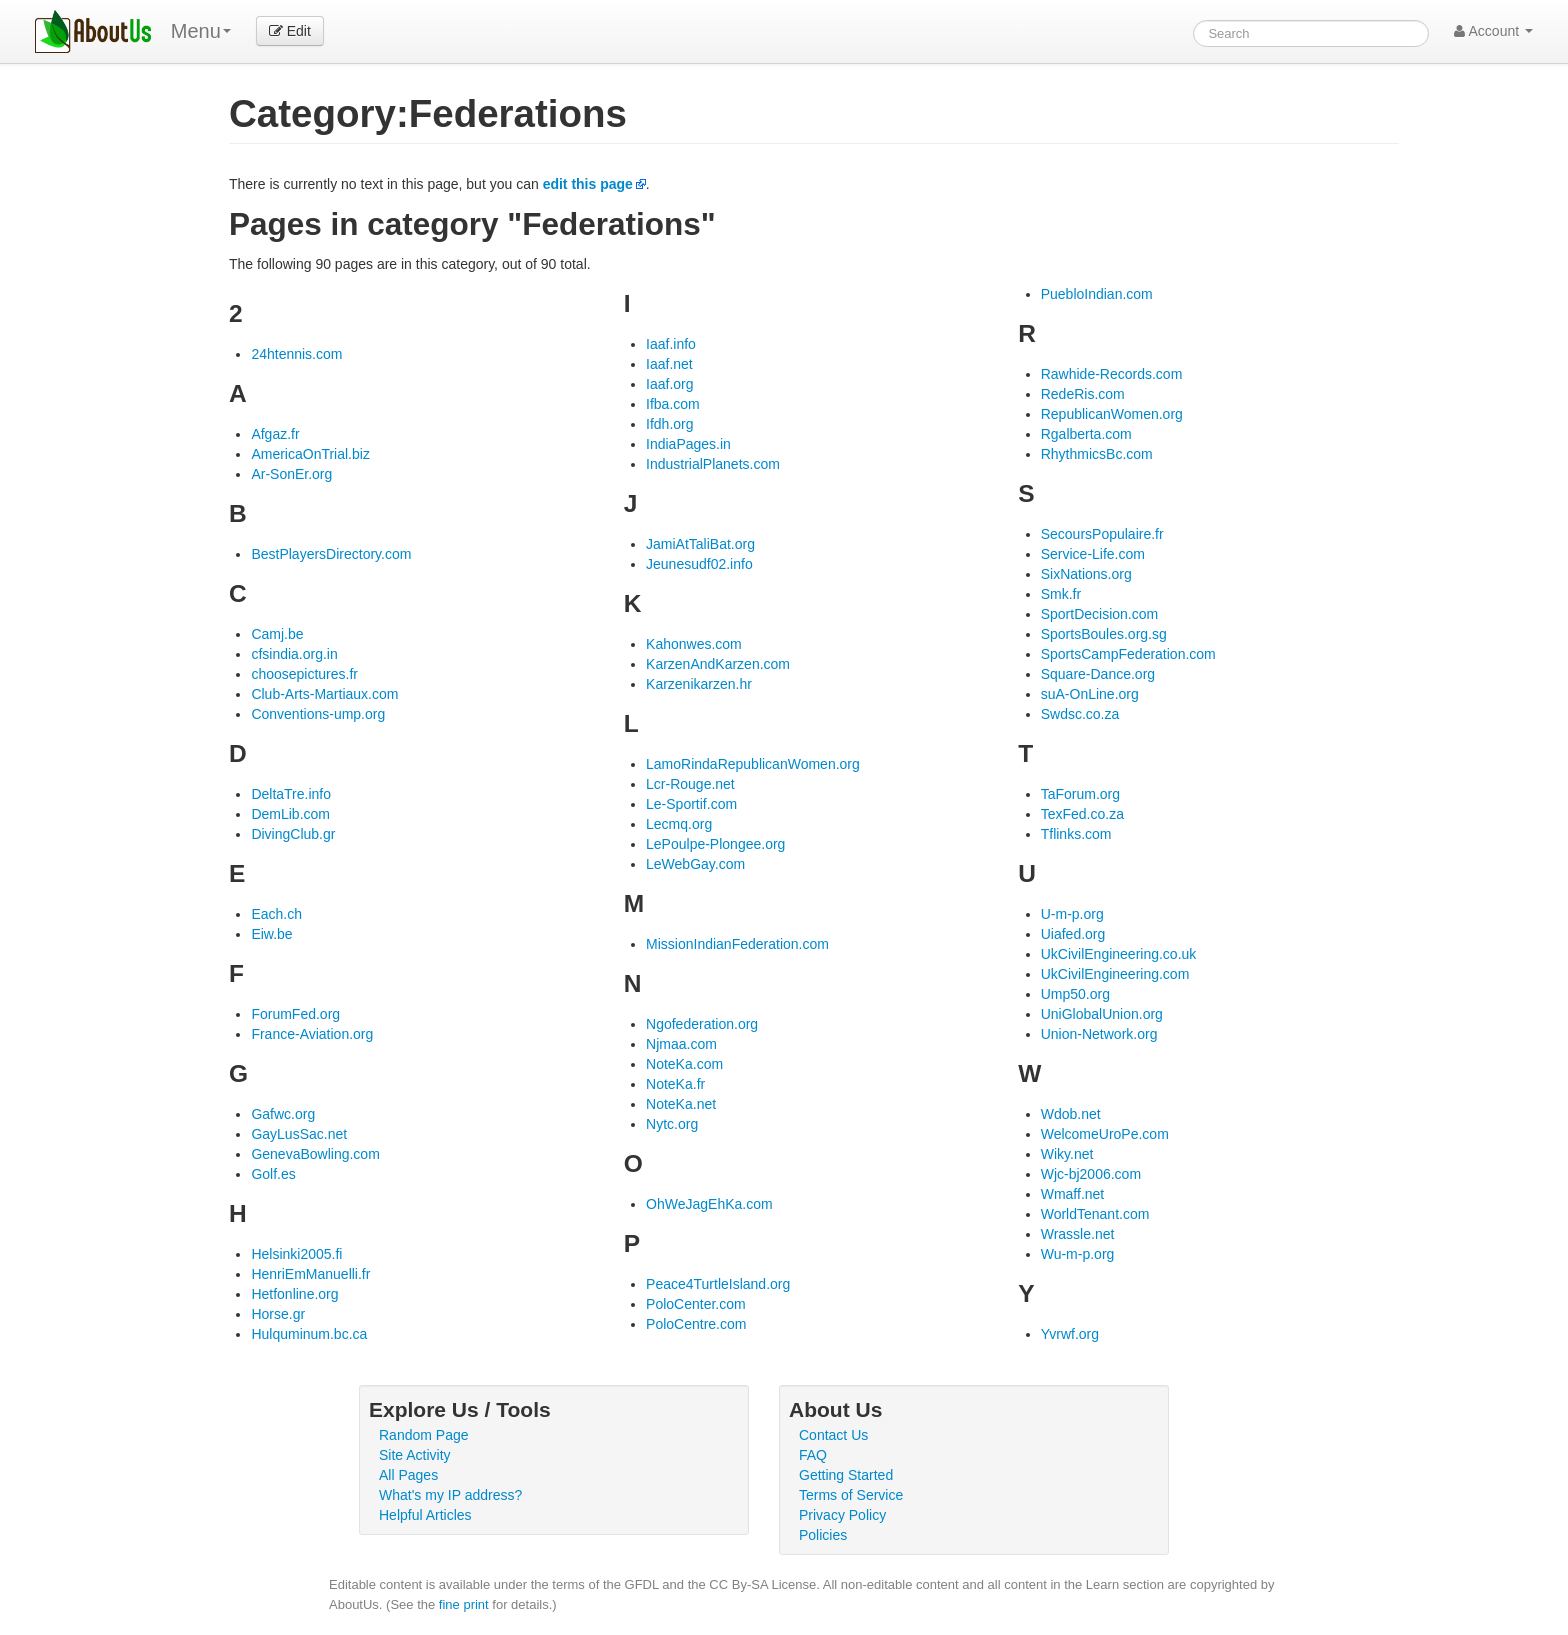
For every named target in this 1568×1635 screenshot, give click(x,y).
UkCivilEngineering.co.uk (1119, 954)
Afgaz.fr (275, 434)
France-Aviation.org (312, 1034)
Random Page (424, 1435)
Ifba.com (673, 404)
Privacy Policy (842, 1515)
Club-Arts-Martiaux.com (324, 694)
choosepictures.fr (304, 674)
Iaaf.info (671, 344)
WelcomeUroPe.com (1105, 1134)
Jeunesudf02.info (699, 564)
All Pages (408, 1475)
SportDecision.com (1100, 614)
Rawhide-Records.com (1112, 374)
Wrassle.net (1078, 1234)
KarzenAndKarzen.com (718, 664)
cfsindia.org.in (294, 654)
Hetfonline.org (294, 1294)
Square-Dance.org (1098, 674)
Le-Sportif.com (691, 804)
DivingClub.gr (293, 834)
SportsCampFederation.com (1128, 654)
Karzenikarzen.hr (699, 684)
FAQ (813, 1455)
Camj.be (277, 634)
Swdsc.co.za (1080, 714)
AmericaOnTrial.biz (310, 454)
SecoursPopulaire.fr (1102, 534)
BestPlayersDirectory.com (331, 554)
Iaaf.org (669, 384)
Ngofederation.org (702, 1024)
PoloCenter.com (696, 1304)
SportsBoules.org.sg (1104, 634)
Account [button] (1493, 31)
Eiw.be (271, 934)
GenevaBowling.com (315, 1154)
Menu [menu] (201, 31)
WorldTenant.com (1095, 1214)
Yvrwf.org (1070, 1334)
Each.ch (276, 914)
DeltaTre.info (291, 794)
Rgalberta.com (1086, 434)
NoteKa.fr (675, 1084)
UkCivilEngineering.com (1115, 974)
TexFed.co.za (1082, 814)
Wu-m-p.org (1078, 1254)
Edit (290, 31)
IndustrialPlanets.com (713, 464)
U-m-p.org (1072, 914)
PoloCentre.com (696, 1324)
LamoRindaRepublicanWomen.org (753, 764)
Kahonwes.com (694, 644)
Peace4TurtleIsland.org (718, 1284)
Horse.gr (278, 1314)
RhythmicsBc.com (1097, 454)
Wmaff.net (1073, 1194)
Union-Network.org (1099, 1034)
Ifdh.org (669, 424)
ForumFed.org (295, 1014)
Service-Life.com (1093, 554)
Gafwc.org (283, 1114)
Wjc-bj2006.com (1091, 1174)
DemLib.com (290, 814)
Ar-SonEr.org (291, 474)
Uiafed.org (1073, 934)
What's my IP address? (450, 1495)
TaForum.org (1080, 794)
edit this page (588, 184)
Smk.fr (1061, 594)
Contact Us (833, 1435)
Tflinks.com (1076, 834)
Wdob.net (1071, 1114)
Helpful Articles (425, 1515)
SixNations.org (1086, 574)
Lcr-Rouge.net (690, 784)
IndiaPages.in (688, 444)
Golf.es (273, 1174)
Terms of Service (851, 1495)
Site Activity (415, 1455)
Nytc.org (672, 1124)
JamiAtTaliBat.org (700, 544)
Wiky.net (1067, 1154)
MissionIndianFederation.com (737, 944)
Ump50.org (1075, 994)
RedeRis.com (1083, 394)
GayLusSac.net (299, 1134)
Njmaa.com (681, 1044)
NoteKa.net (681, 1104)
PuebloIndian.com (1097, 294)
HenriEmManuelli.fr (310, 1274)
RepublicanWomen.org (1112, 414)
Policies (823, 1535)
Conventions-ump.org (318, 714)
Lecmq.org (679, 824)
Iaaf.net (669, 364)
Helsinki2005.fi (296, 1254)
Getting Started (846, 1475)
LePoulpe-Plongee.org (715, 844)
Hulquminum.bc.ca (309, 1334)
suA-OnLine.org (1090, 694)
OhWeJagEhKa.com (709, 1204)
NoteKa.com (684, 1064)
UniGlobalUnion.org (1102, 1014)
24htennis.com (296, 354)
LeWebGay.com (695, 864)
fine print (464, 1604)
